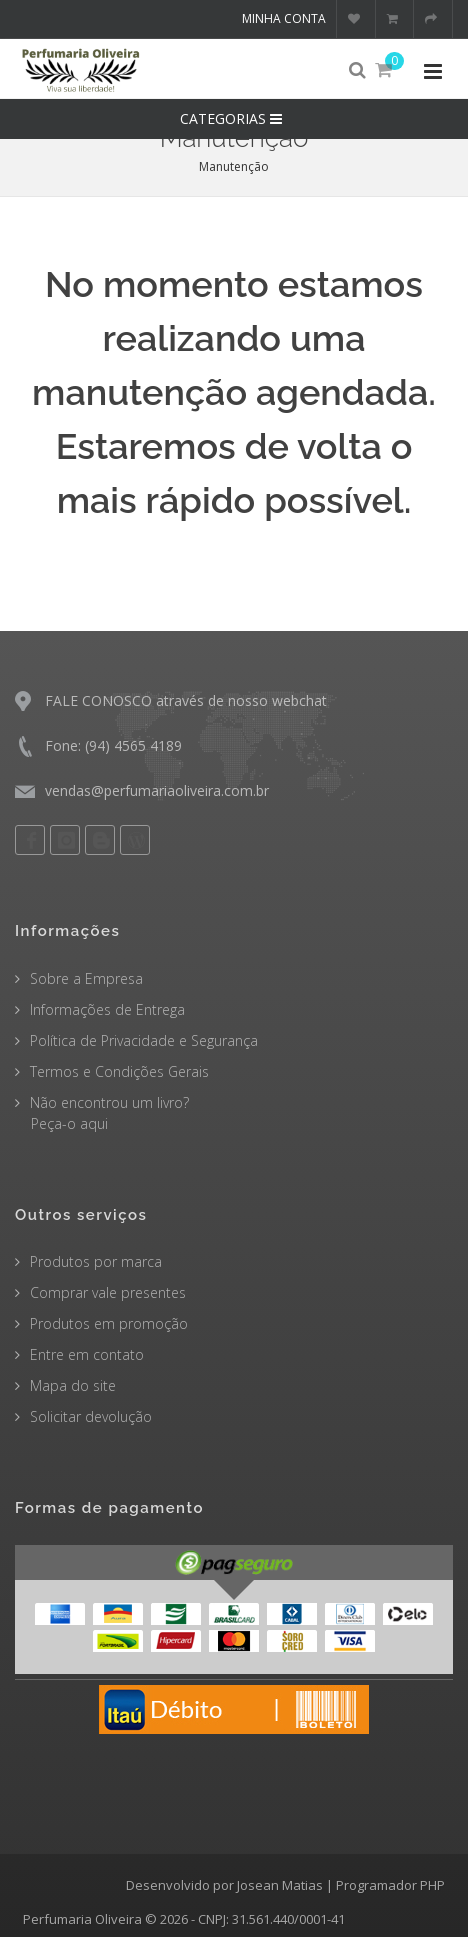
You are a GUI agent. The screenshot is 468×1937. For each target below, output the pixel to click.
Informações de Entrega (107, 1009)
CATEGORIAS (234, 118)
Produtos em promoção (109, 1323)
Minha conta (284, 18)
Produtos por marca (96, 1261)
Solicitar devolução (91, 1416)
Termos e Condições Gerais (119, 1071)
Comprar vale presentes (108, 1292)
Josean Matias (280, 1885)
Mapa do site (73, 1385)
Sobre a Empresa (86, 978)
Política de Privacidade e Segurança (144, 1040)
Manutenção (234, 166)
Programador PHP (390, 1885)
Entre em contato (87, 1354)
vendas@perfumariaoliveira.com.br (157, 790)
